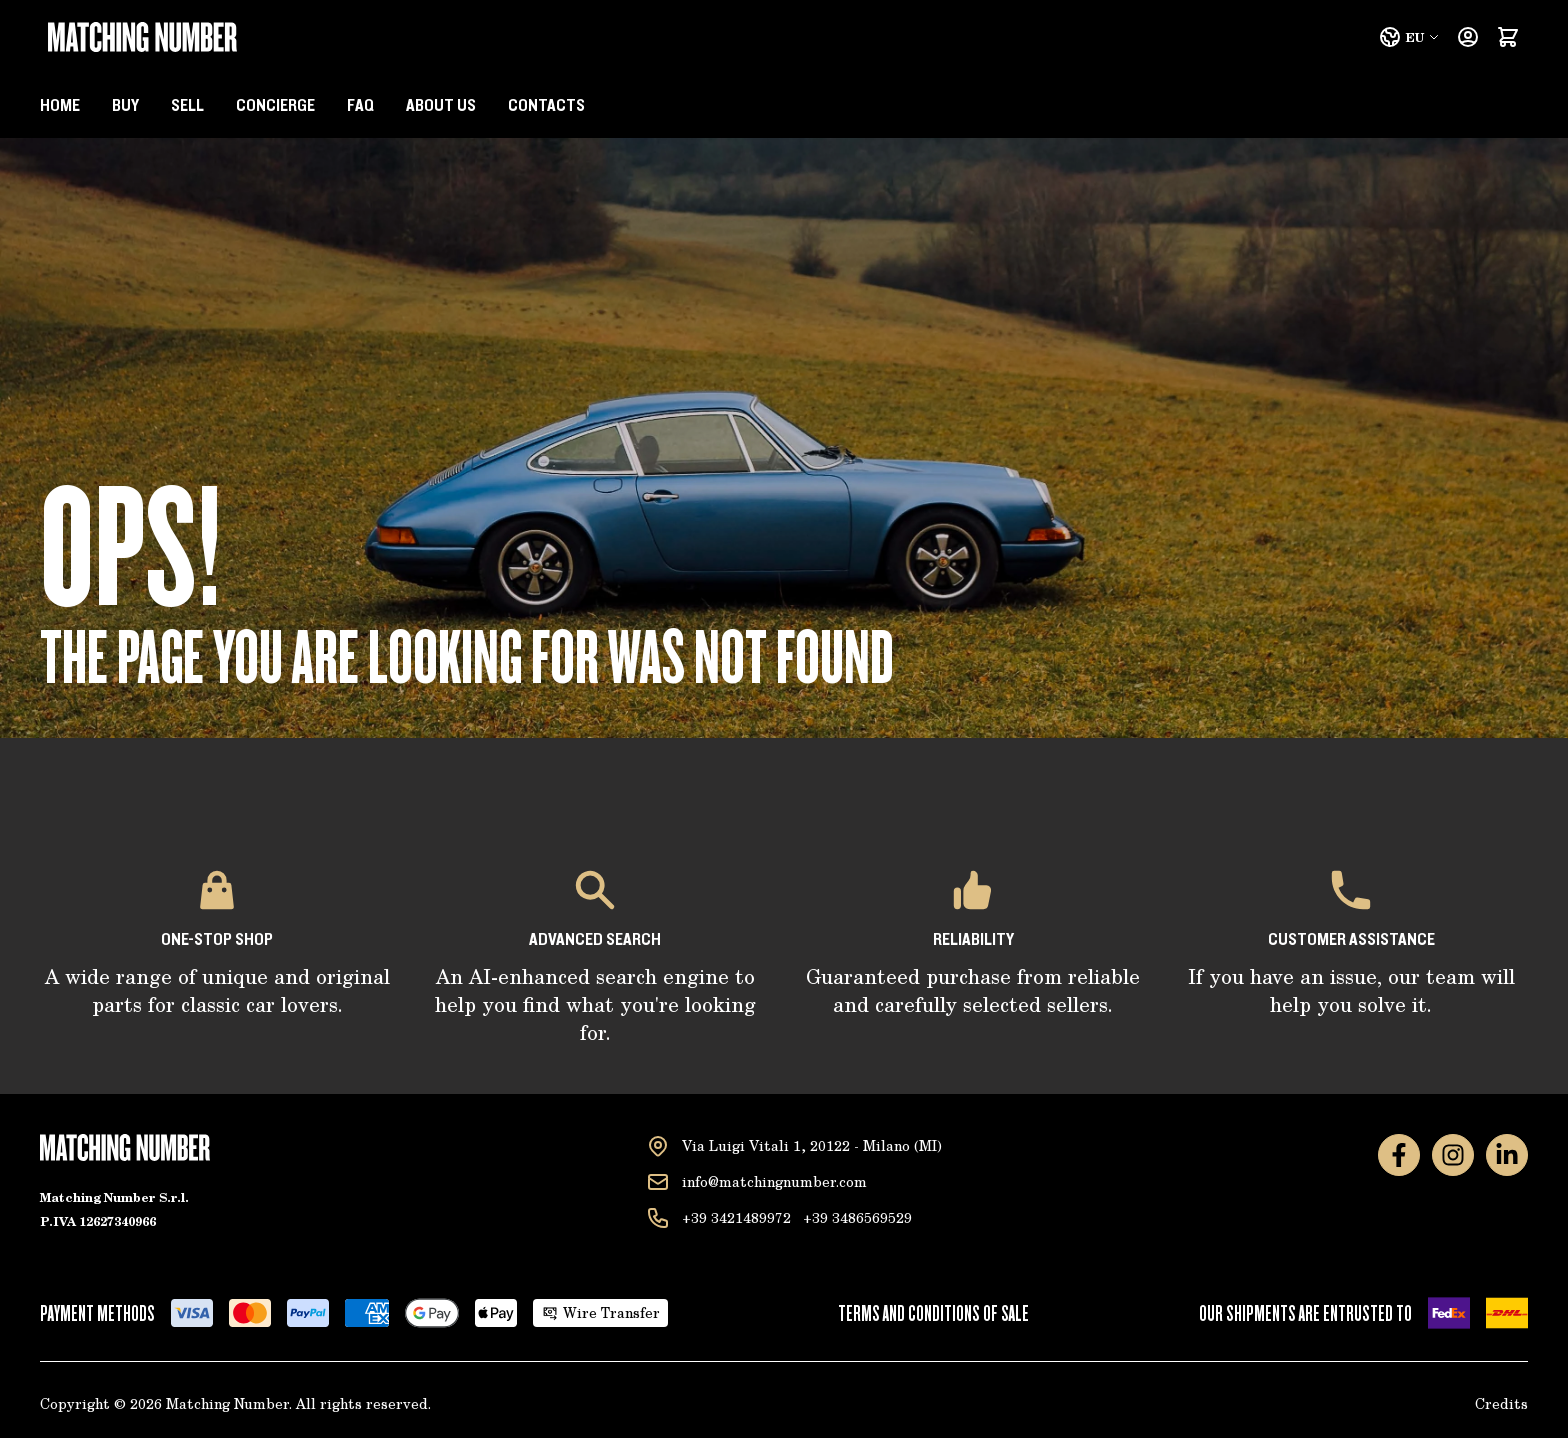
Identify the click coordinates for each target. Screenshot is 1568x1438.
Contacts (546, 106)
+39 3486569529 (857, 1217)
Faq (360, 106)
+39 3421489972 (736, 1217)
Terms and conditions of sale (933, 1313)
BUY (125, 106)
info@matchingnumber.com (774, 1181)
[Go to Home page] (142, 37)
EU (1409, 37)
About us (441, 106)
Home (60, 106)
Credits (1501, 1404)
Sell (187, 106)
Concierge (275, 106)
